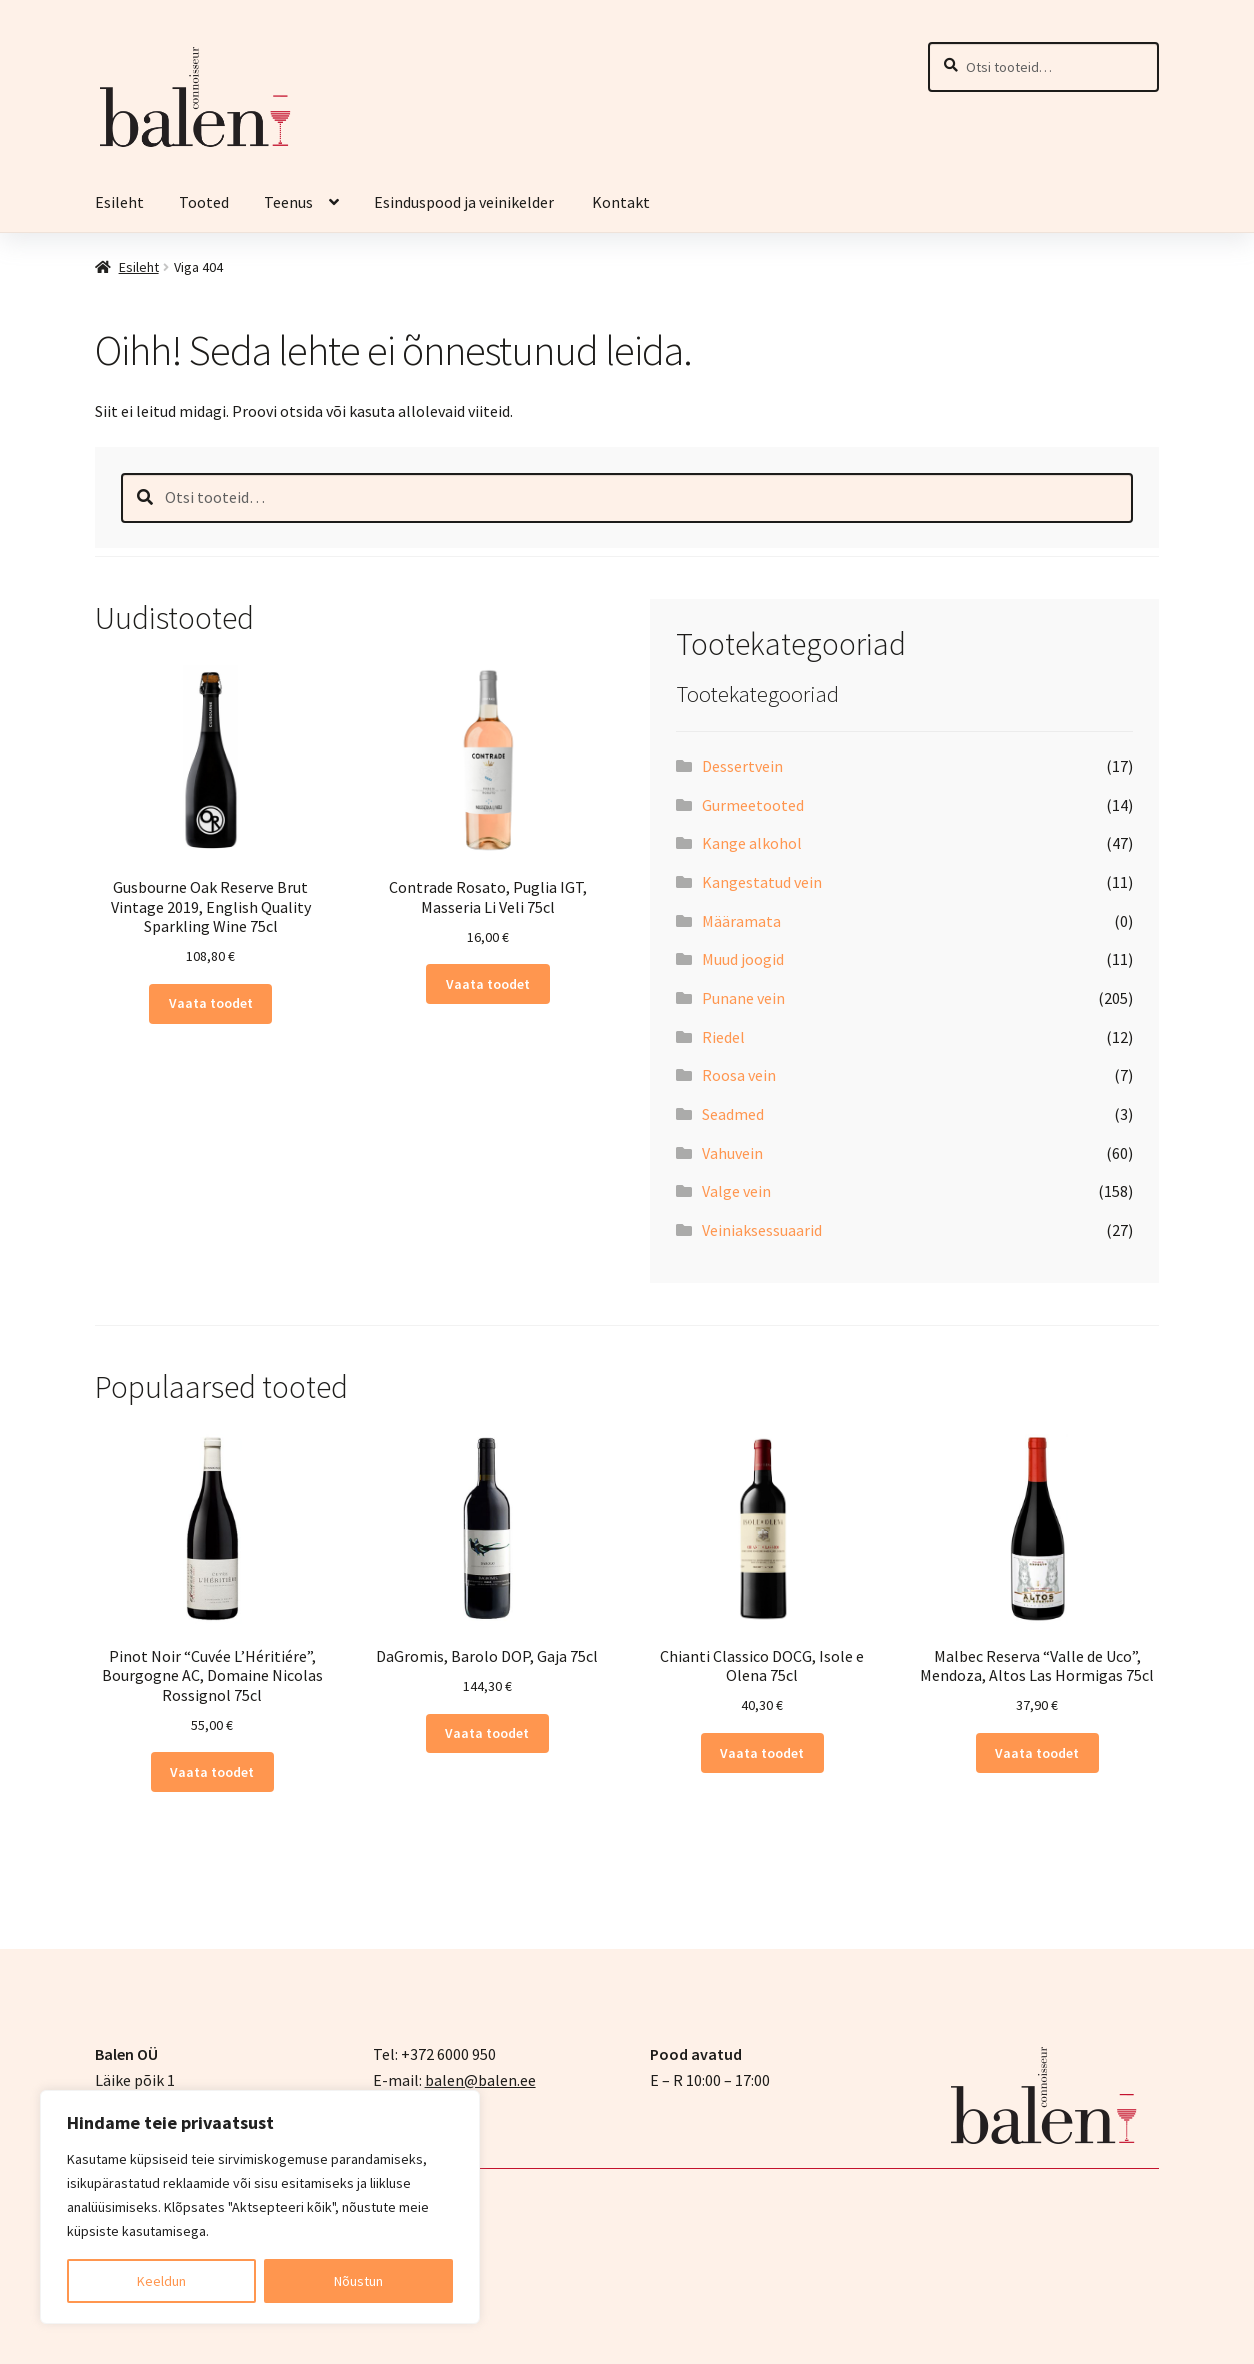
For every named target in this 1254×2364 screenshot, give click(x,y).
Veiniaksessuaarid (762, 1230)
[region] (260, 2207)
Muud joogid (743, 959)
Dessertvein (742, 766)
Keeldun (161, 2281)
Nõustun (358, 2281)
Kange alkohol (752, 843)
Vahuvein (732, 1153)
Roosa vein (739, 1075)
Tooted (204, 202)
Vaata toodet (211, 1003)
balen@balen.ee (480, 2080)
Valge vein (736, 1191)
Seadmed (733, 1114)
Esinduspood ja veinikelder (465, 202)
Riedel (723, 1037)
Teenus (288, 202)
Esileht (119, 202)
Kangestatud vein (762, 882)
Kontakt (621, 202)
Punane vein (743, 998)
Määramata (741, 921)
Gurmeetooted (753, 805)
